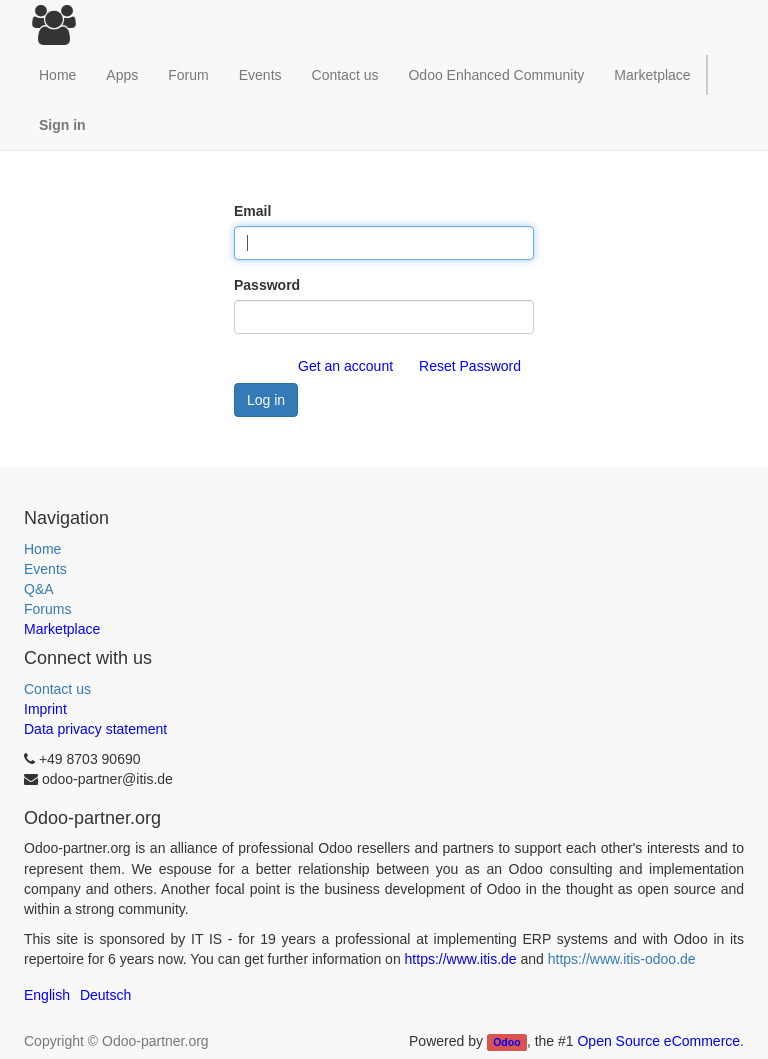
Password (267, 285)
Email (252, 211)
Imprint (45, 709)
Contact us (57, 689)
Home (42, 549)
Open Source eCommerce (658, 1041)
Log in (266, 400)
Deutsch (105, 995)
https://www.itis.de (461, 959)
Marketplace (652, 75)
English (47, 995)
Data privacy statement (95, 729)
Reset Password (470, 366)
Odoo (506, 1042)
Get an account (345, 366)
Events (45, 569)
